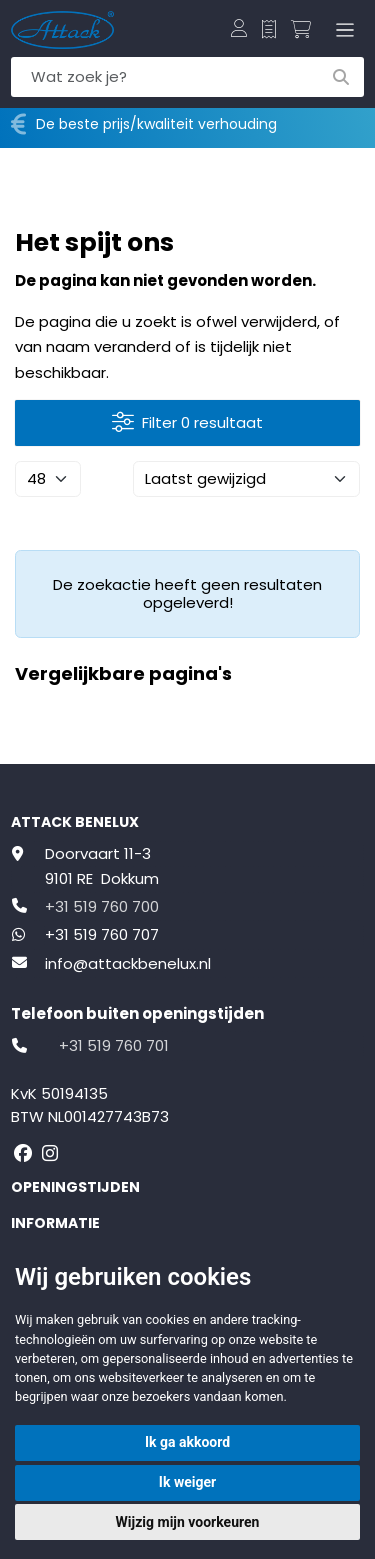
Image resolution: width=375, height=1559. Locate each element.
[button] (239, 30)
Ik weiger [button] (187, 1482)
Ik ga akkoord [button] (187, 1442)
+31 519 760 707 (102, 934)
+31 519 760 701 (114, 1045)
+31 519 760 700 (102, 906)
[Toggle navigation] (341, 30)
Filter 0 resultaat (187, 423)
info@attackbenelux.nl (128, 963)
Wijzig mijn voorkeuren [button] (188, 1522)
